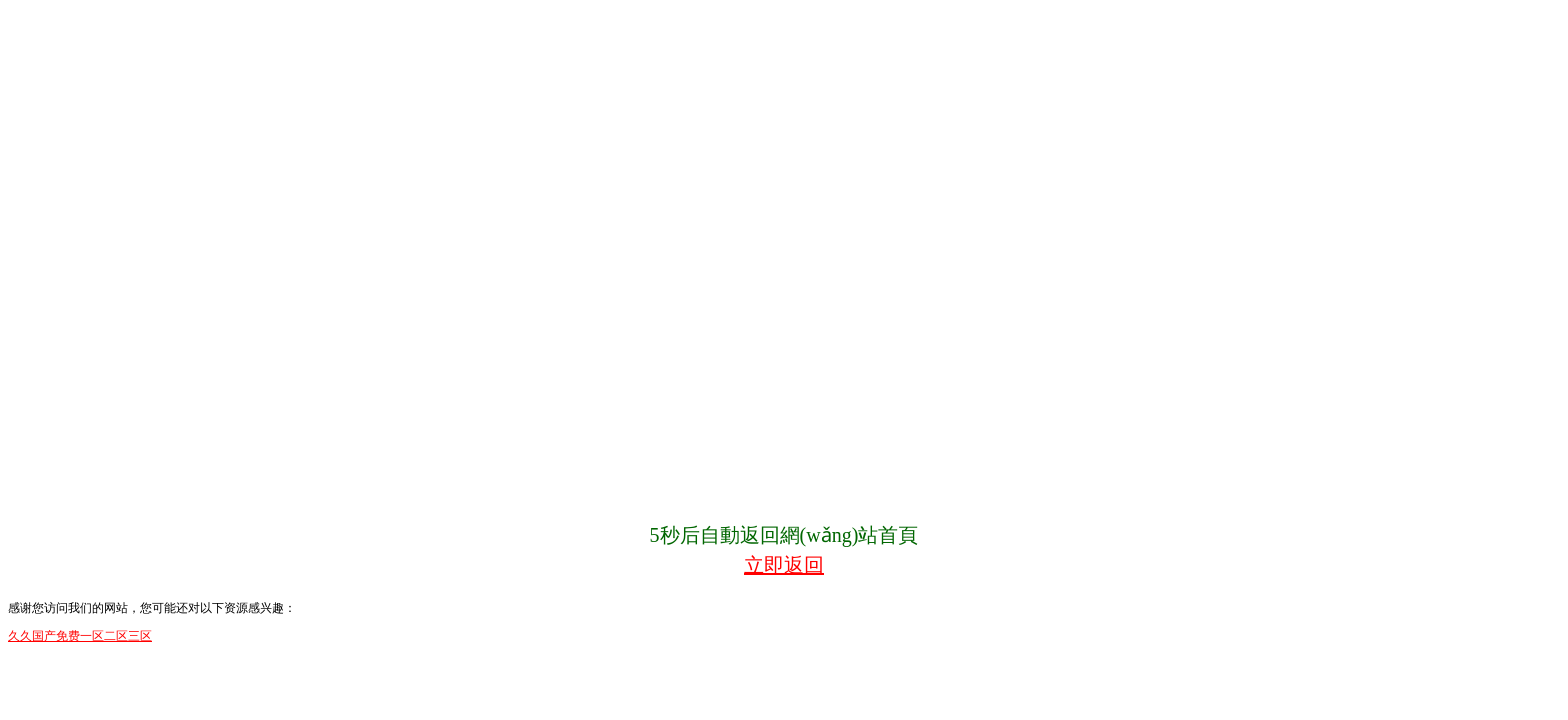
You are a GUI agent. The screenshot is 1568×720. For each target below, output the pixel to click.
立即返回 (784, 565)
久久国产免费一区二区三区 (80, 636)
